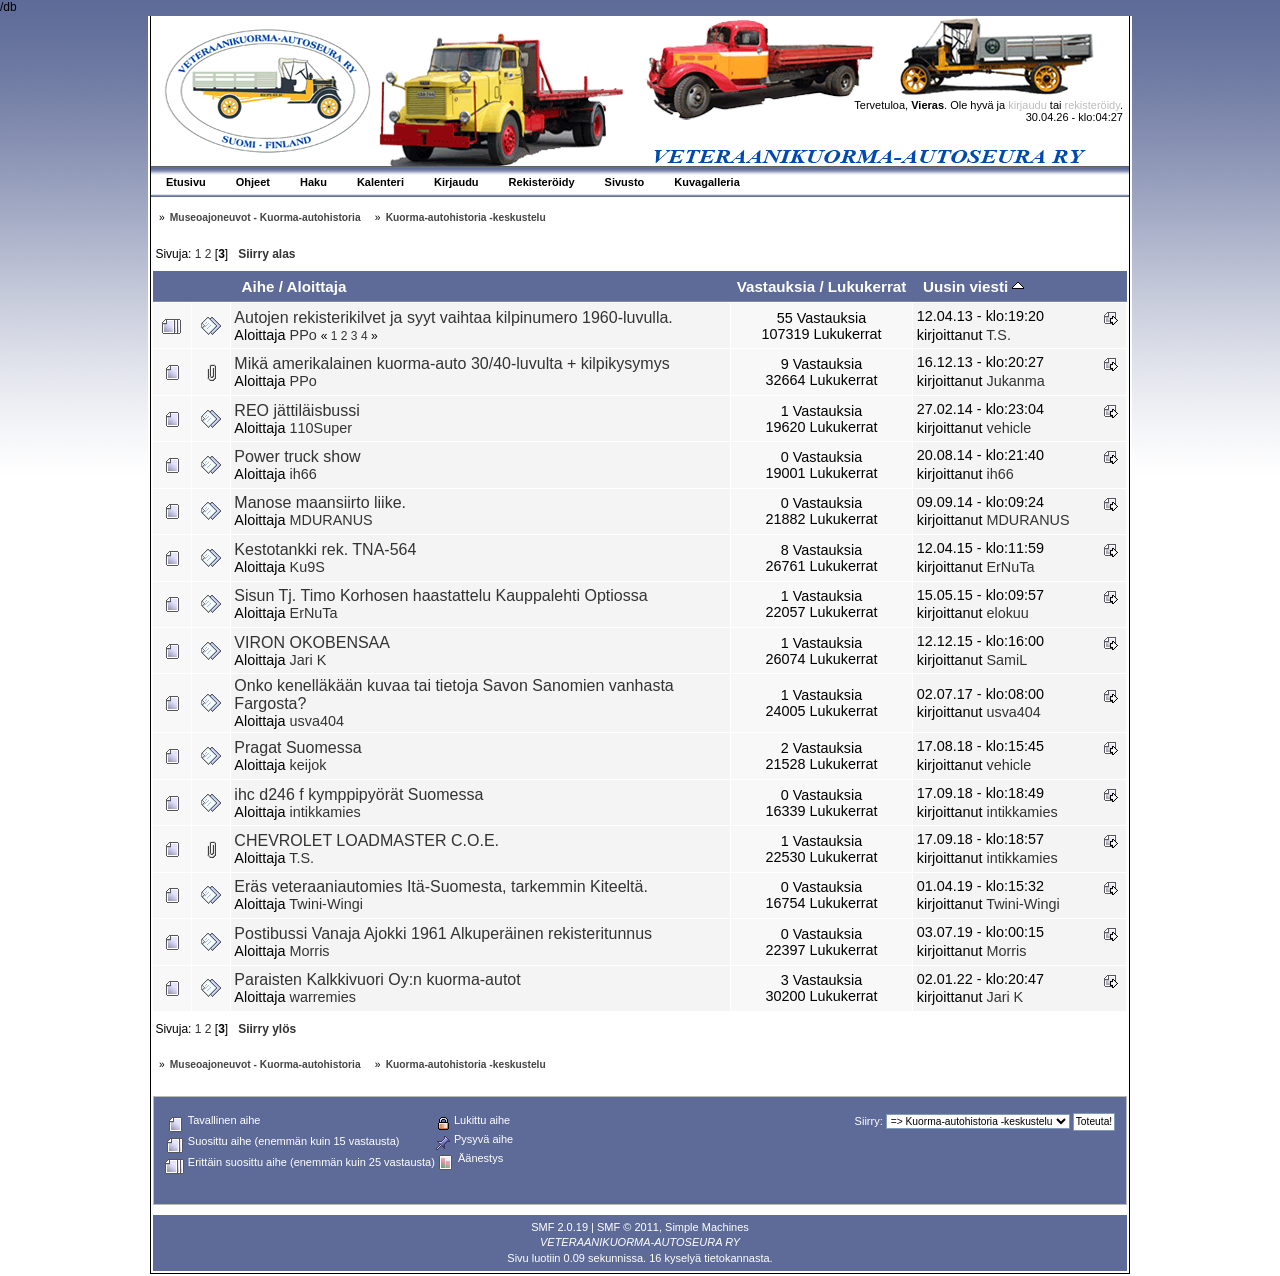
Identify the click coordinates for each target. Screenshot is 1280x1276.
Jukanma (1015, 381)
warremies (323, 997)
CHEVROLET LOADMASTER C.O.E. (366, 840)
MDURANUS (331, 520)
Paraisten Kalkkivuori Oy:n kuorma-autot (377, 979)
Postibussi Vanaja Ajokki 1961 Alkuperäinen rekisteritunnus (443, 933)
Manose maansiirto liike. (320, 502)
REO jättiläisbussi (296, 410)
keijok (308, 765)
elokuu (1007, 613)
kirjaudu (1027, 105)
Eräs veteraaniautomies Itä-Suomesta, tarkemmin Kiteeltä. (441, 886)
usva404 (317, 721)
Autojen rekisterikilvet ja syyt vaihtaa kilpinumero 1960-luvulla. (453, 317)
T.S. (998, 335)
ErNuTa (1010, 567)
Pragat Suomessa (297, 747)
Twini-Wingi (326, 904)
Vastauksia (776, 286)
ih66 (303, 474)
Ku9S (307, 567)
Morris (310, 951)
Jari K (308, 660)
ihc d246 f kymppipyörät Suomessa (358, 794)
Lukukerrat (867, 286)
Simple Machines (707, 1227)
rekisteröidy (1092, 105)
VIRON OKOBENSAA (312, 642)
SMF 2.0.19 (559, 1227)
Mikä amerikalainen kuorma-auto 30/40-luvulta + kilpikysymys (451, 363)
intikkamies (325, 812)
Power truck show (297, 456)
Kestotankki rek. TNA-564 (325, 549)
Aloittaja (317, 286)
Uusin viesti (973, 286)
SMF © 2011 (628, 1227)
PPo (303, 335)
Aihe (257, 286)
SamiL (1006, 660)
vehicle (1008, 428)
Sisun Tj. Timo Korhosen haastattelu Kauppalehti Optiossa (440, 595)
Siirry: (869, 1121)
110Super (321, 428)
